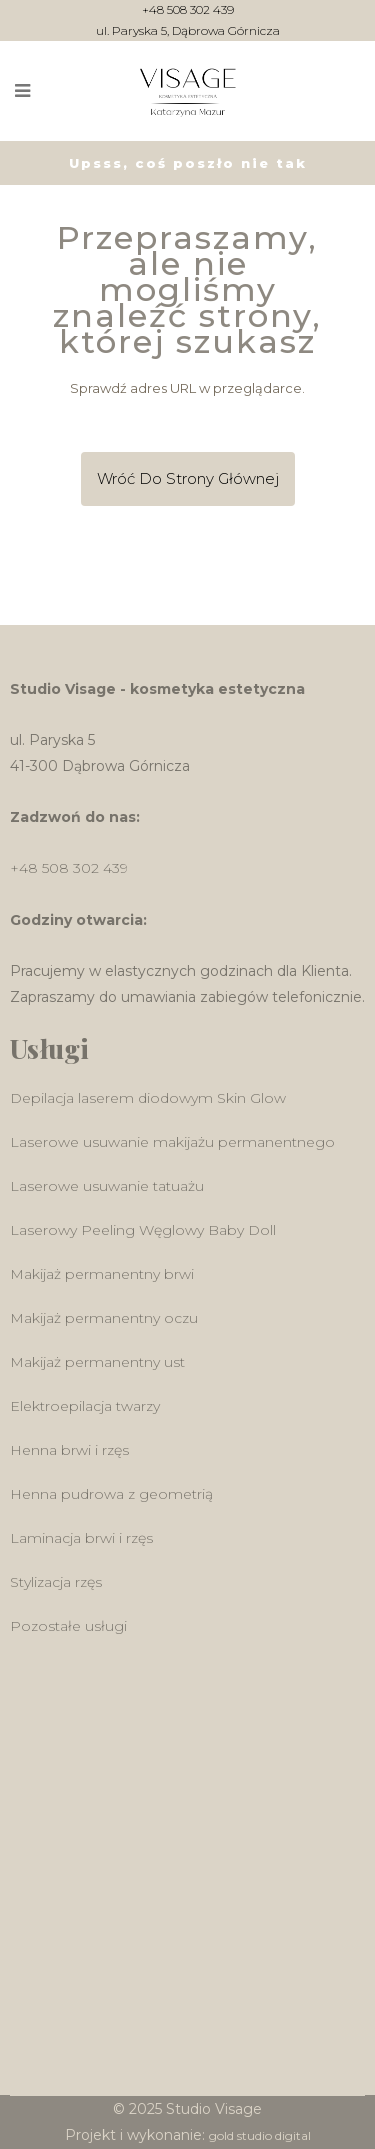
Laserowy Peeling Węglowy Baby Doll (143, 1230)
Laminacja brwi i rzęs (81, 1538)
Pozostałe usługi (68, 1626)
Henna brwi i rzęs (69, 1450)
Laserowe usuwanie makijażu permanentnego (172, 1142)
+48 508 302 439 (188, 10)
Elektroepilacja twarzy (85, 1406)
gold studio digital (260, 2135)
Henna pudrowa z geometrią (111, 1494)
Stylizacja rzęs (56, 1582)
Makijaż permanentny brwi (102, 1274)
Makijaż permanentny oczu (104, 1318)
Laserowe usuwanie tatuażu (107, 1186)
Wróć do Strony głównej (188, 478)
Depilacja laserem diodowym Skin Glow (148, 1098)
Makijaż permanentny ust (97, 1362)
